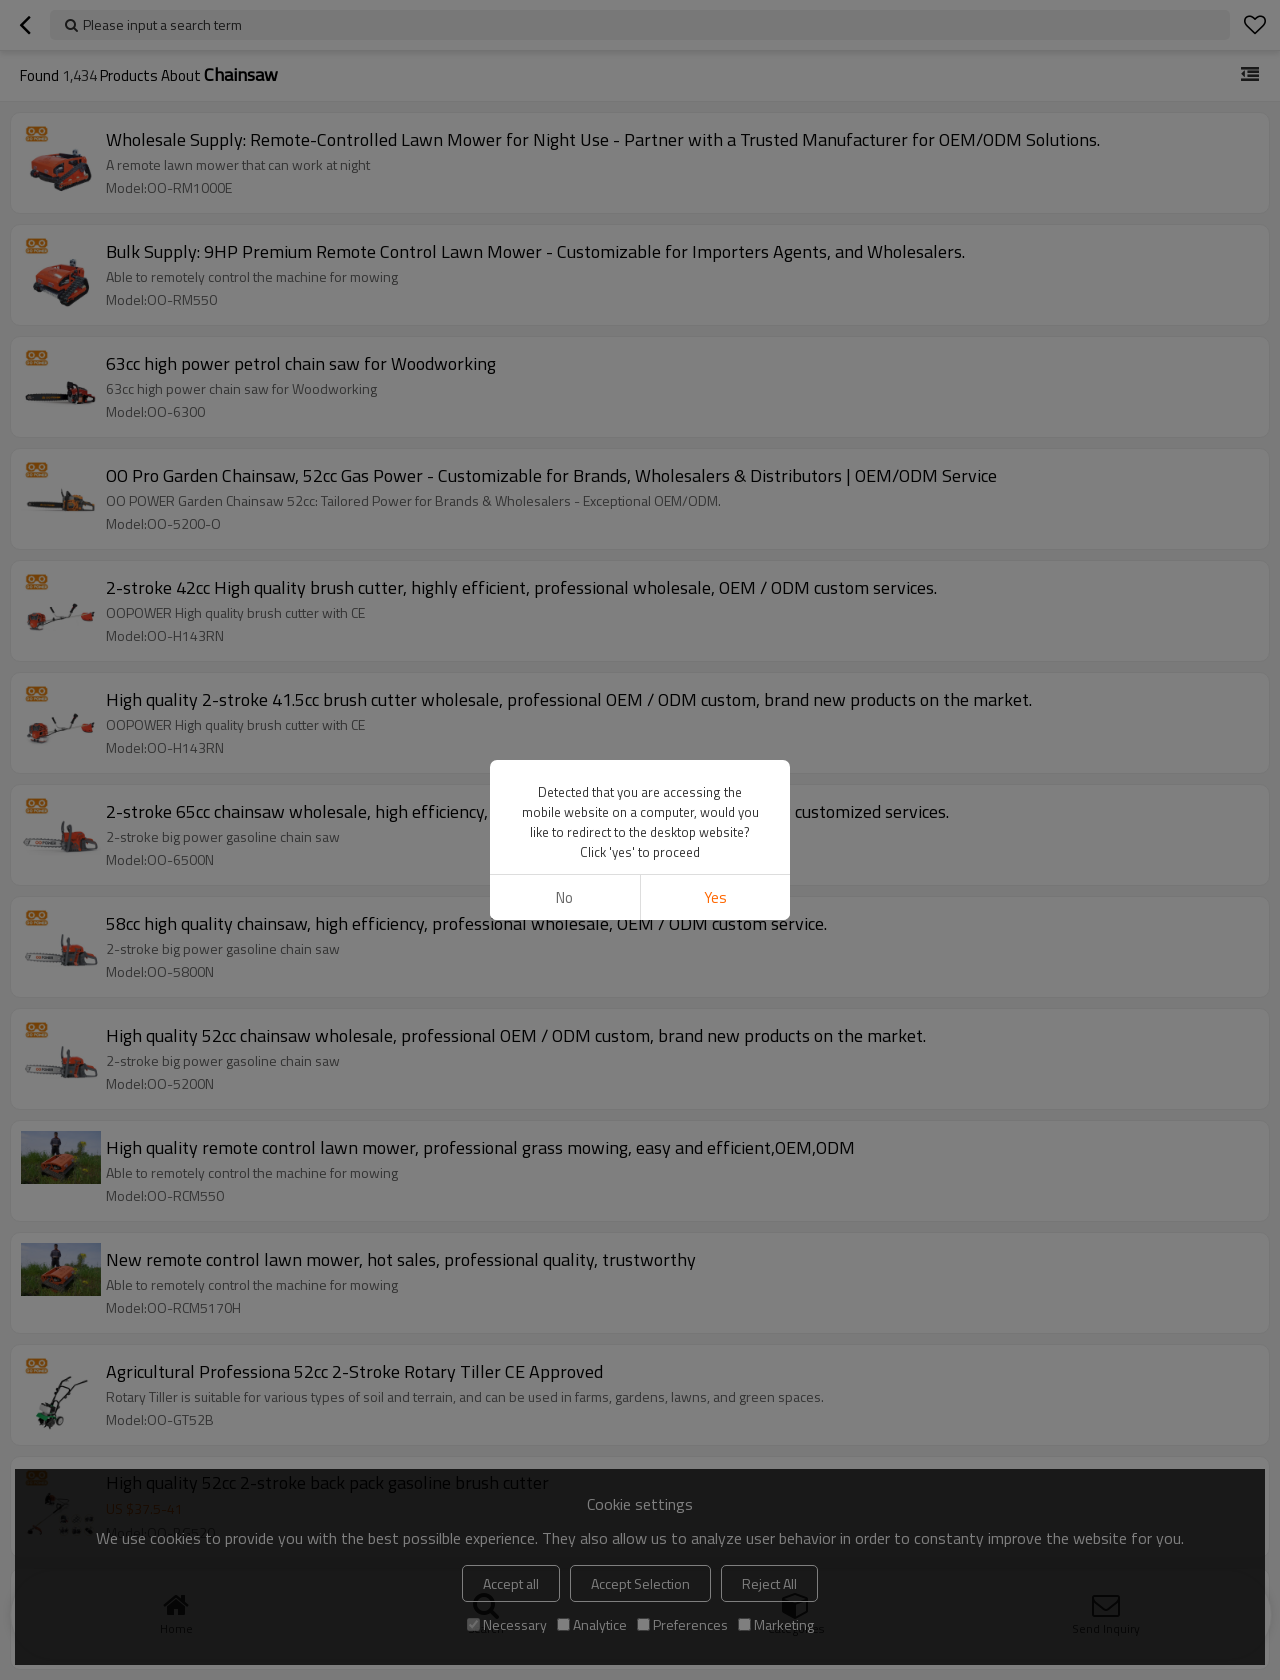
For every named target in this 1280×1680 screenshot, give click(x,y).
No (564, 897)
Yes (715, 897)
